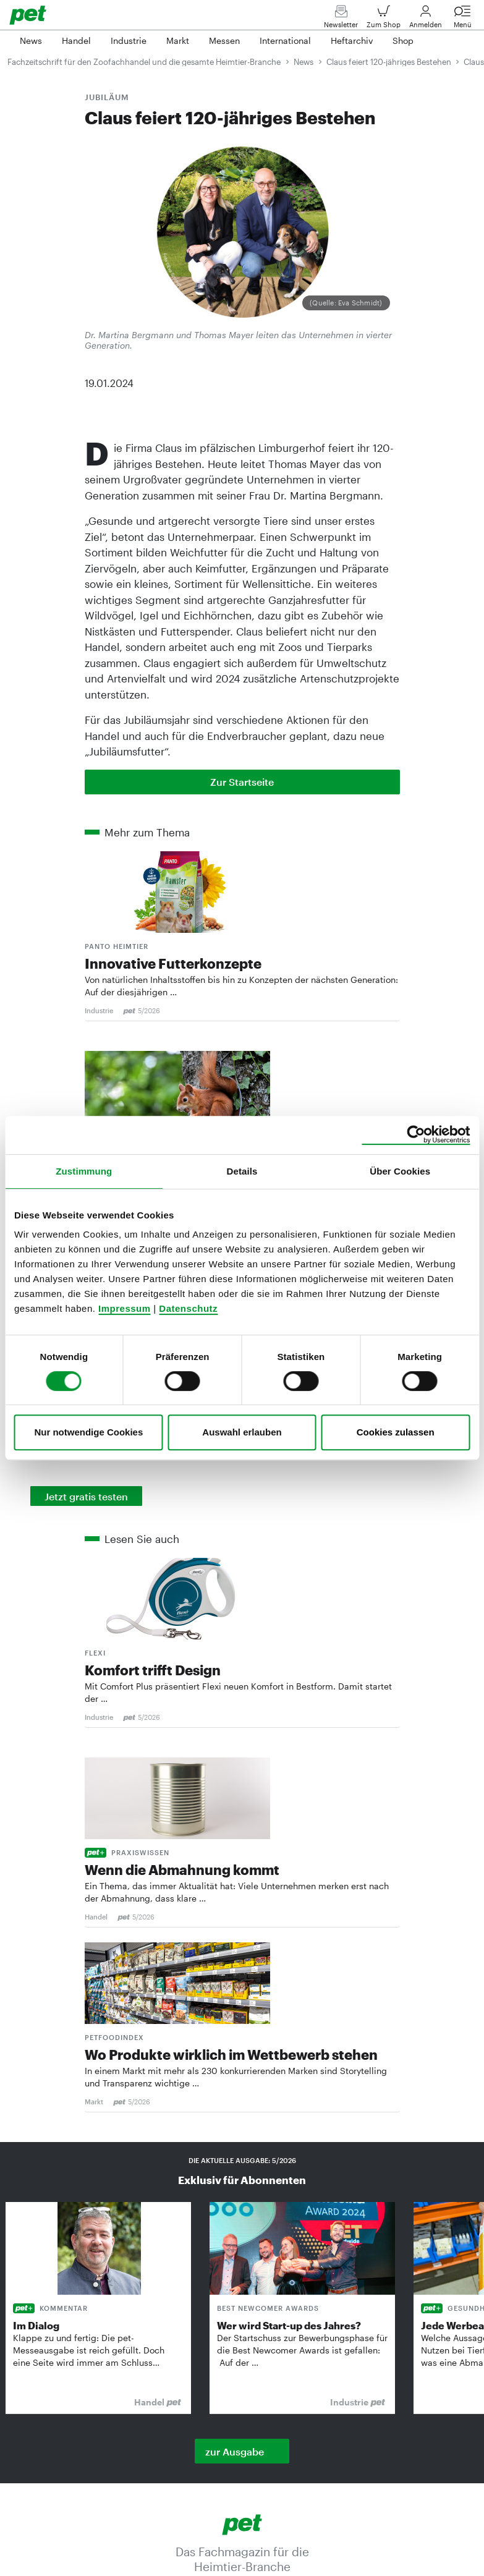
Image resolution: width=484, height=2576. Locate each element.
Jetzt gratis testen (86, 1496)
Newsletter (341, 19)
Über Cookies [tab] (400, 1171)
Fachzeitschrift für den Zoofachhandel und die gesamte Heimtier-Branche (144, 62)
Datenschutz (188, 1308)
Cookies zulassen (396, 1432)
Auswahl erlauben (241, 1432)
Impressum (124, 1308)
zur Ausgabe (234, 2451)
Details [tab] (242, 1171)
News (303, 62)
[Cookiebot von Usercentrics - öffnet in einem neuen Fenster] (416, 1135)
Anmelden (425, 19)
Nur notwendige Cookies (88, 1432)
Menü (462, 19)
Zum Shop (384, 19)
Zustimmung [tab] (84, 1171)
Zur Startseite (242, 782)
